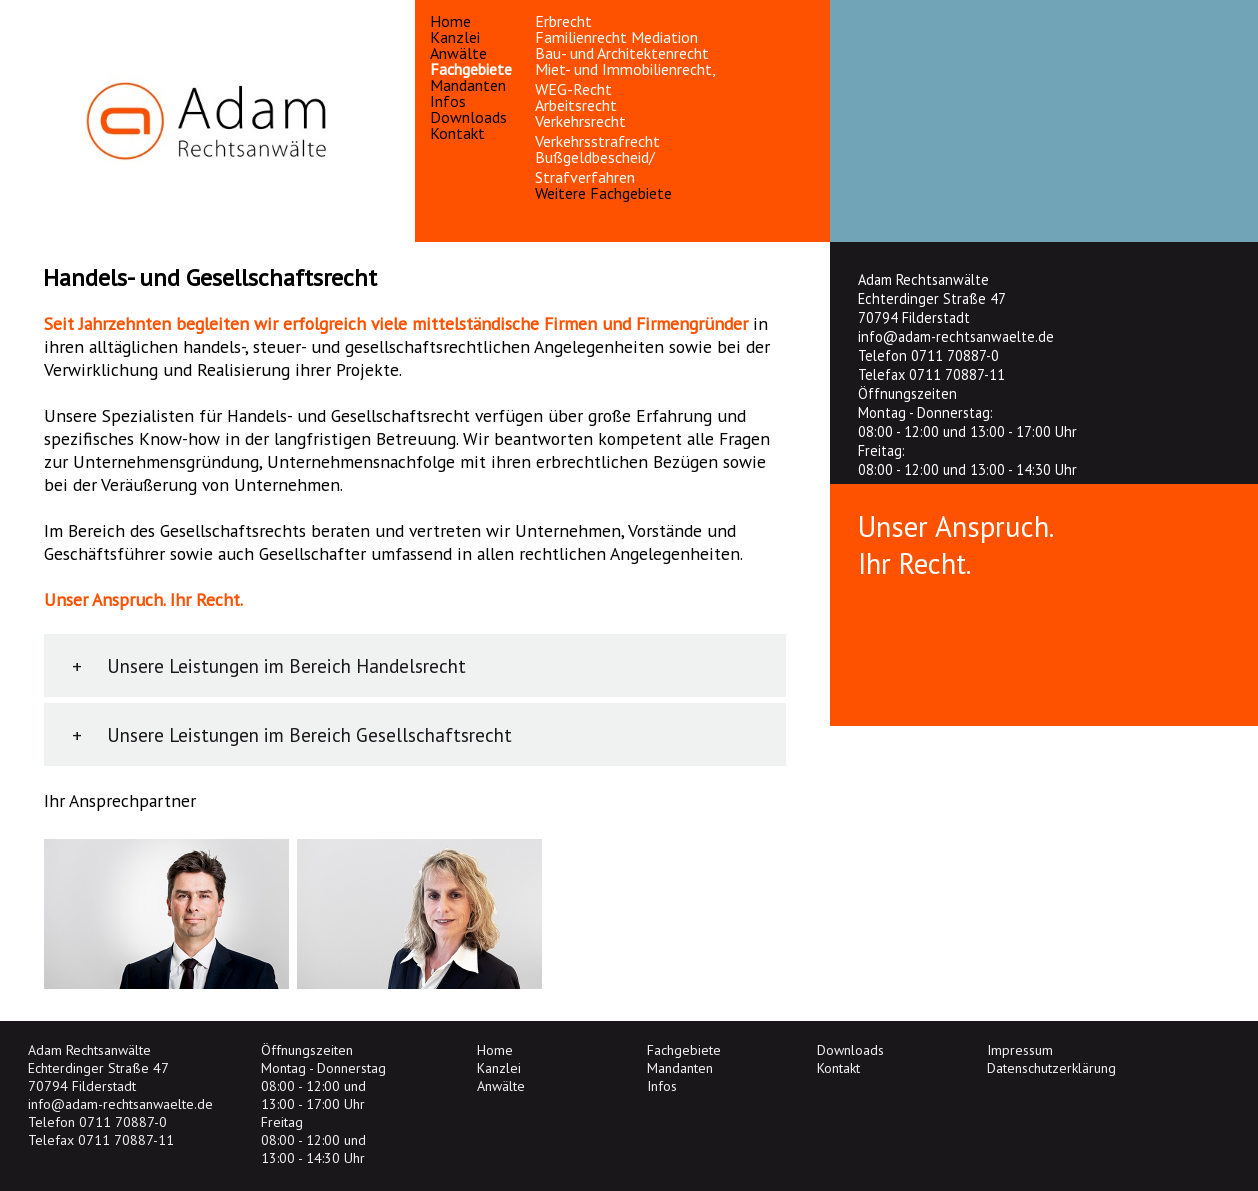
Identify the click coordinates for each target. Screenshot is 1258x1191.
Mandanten (468, 85)
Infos (448, 101)
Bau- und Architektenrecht (622, 53)
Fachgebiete (471, 69)
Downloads (468, 117)
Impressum (1020, 1050)
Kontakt (457, 133)
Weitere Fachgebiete (603, 193)
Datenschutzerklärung (1051, 1068)
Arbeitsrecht (576, 105)
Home (450, 21)
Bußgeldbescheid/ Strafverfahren (595, 167)
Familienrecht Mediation (616, 37)
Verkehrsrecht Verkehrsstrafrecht (597, 131)
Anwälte (458, 53)
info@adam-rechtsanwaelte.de (956, 336)
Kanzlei (455, 37)
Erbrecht (563, 21)
